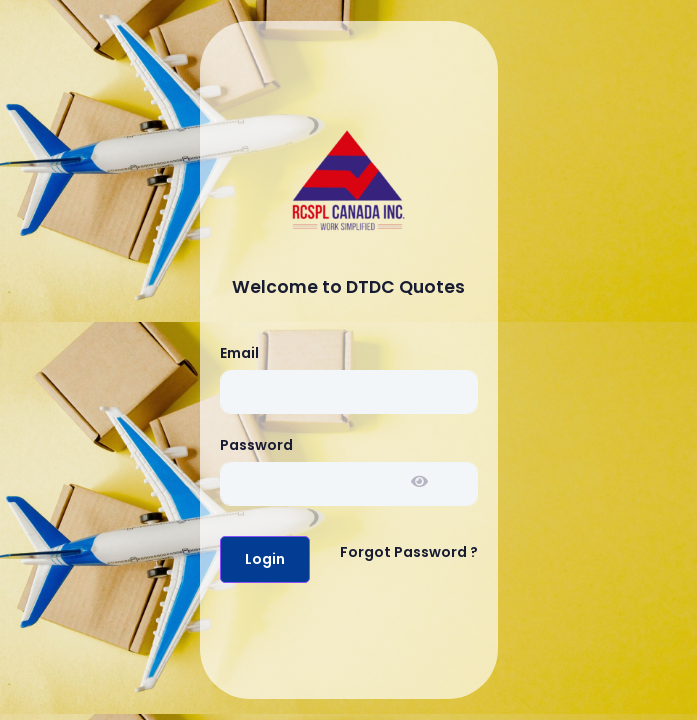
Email (239, 353)
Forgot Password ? (409, 552)
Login (265, 559)
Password (256, 445)
